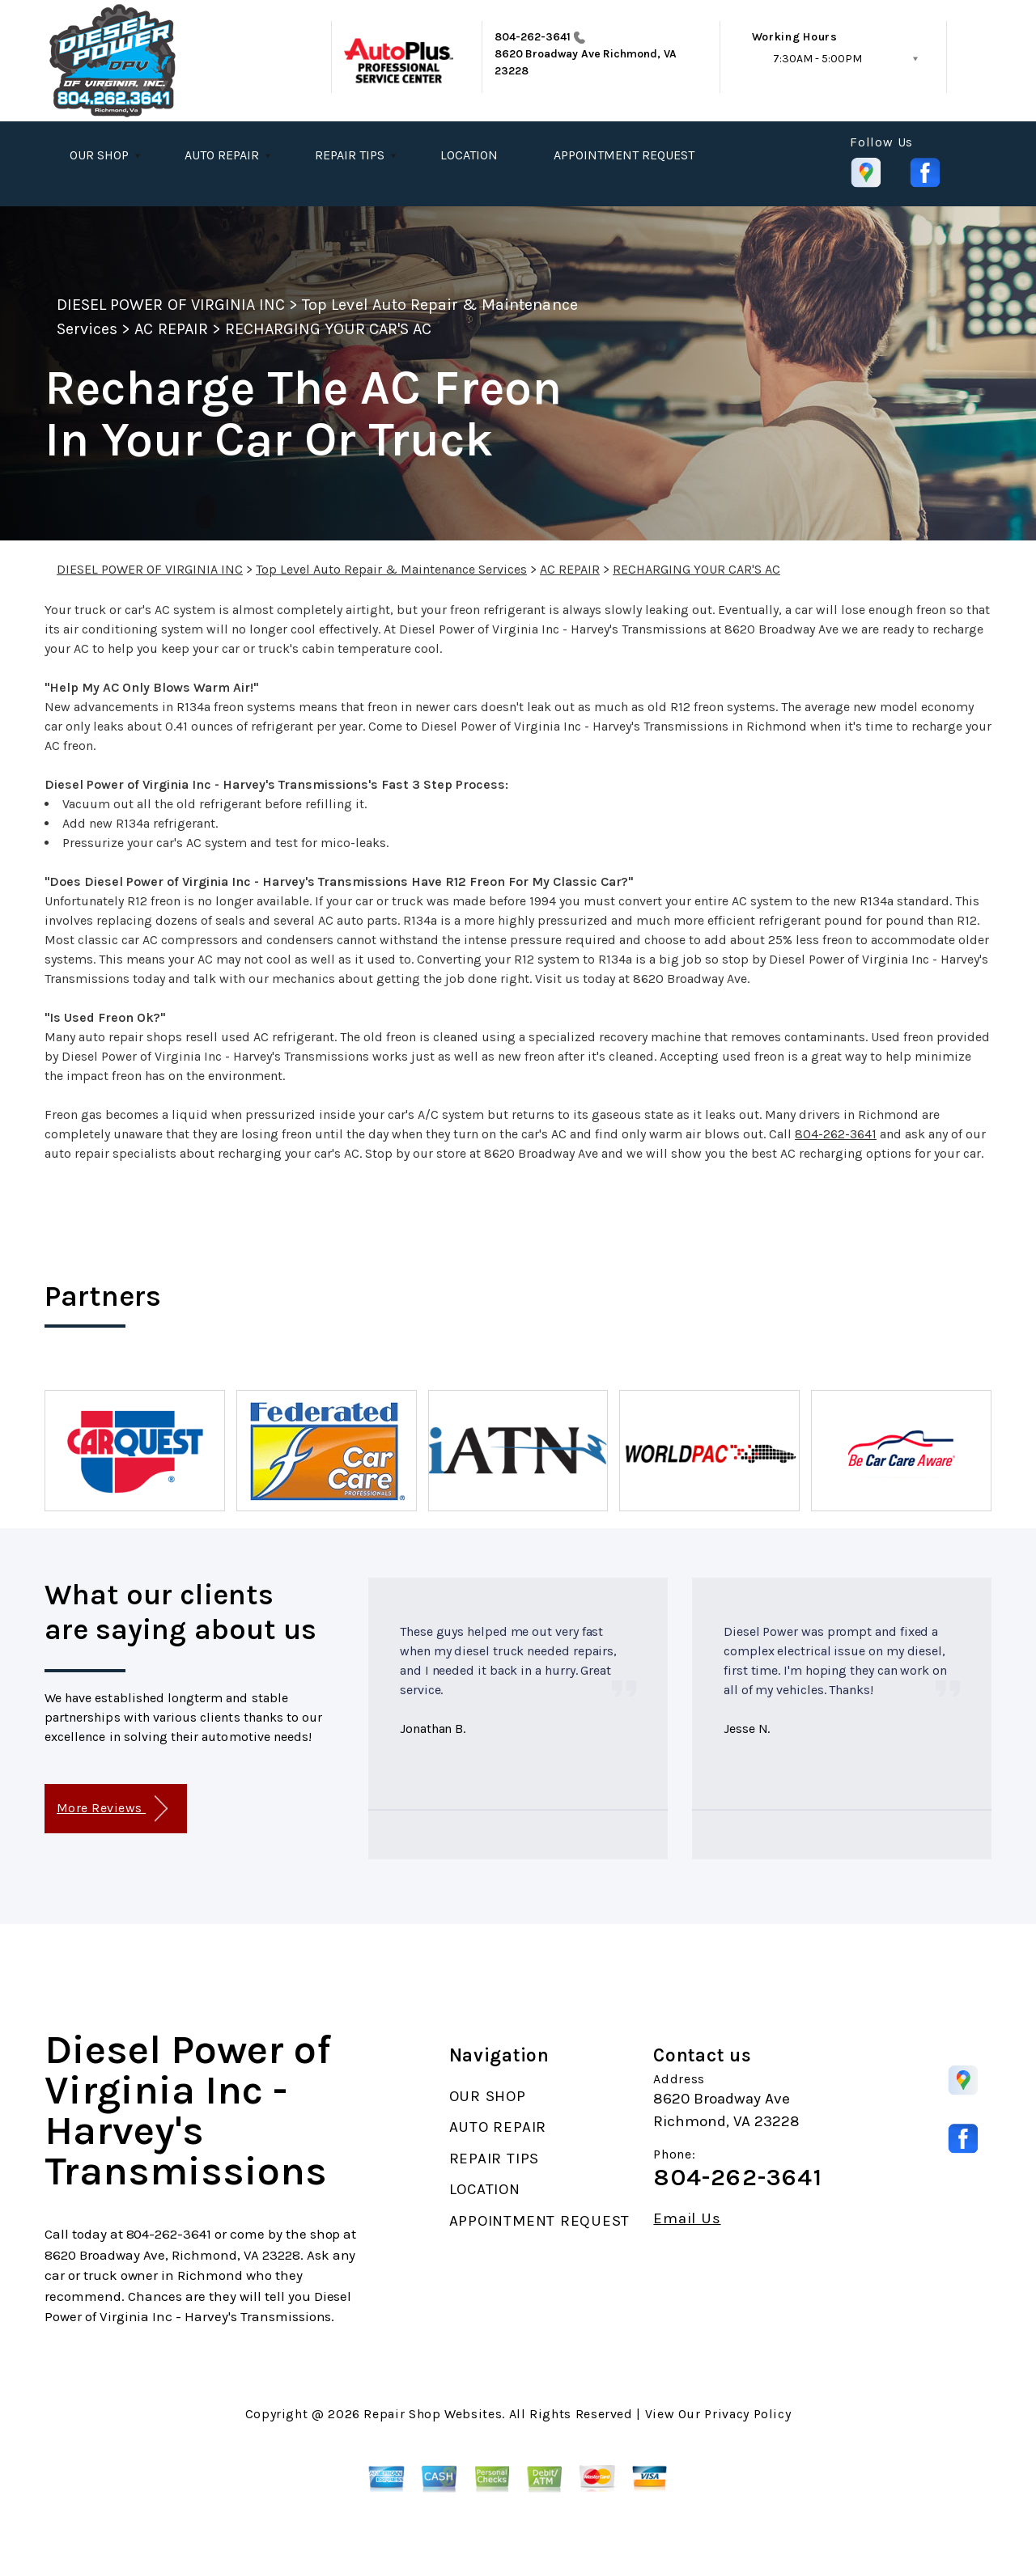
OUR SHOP (99, 155)
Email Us (686, 2218)
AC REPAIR (170, 329)
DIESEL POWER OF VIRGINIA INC (171, 304)
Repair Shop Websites (432, 2413)
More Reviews (112, 1808)
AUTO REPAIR (222, 155)
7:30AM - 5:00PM (817, 59)
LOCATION (469, 155)
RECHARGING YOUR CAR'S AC (328, 329)
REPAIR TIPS (349, 155)
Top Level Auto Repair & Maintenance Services (391, 569)
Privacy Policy (747, 2413)
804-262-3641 (533, 37)
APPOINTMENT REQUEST (624, 155)
